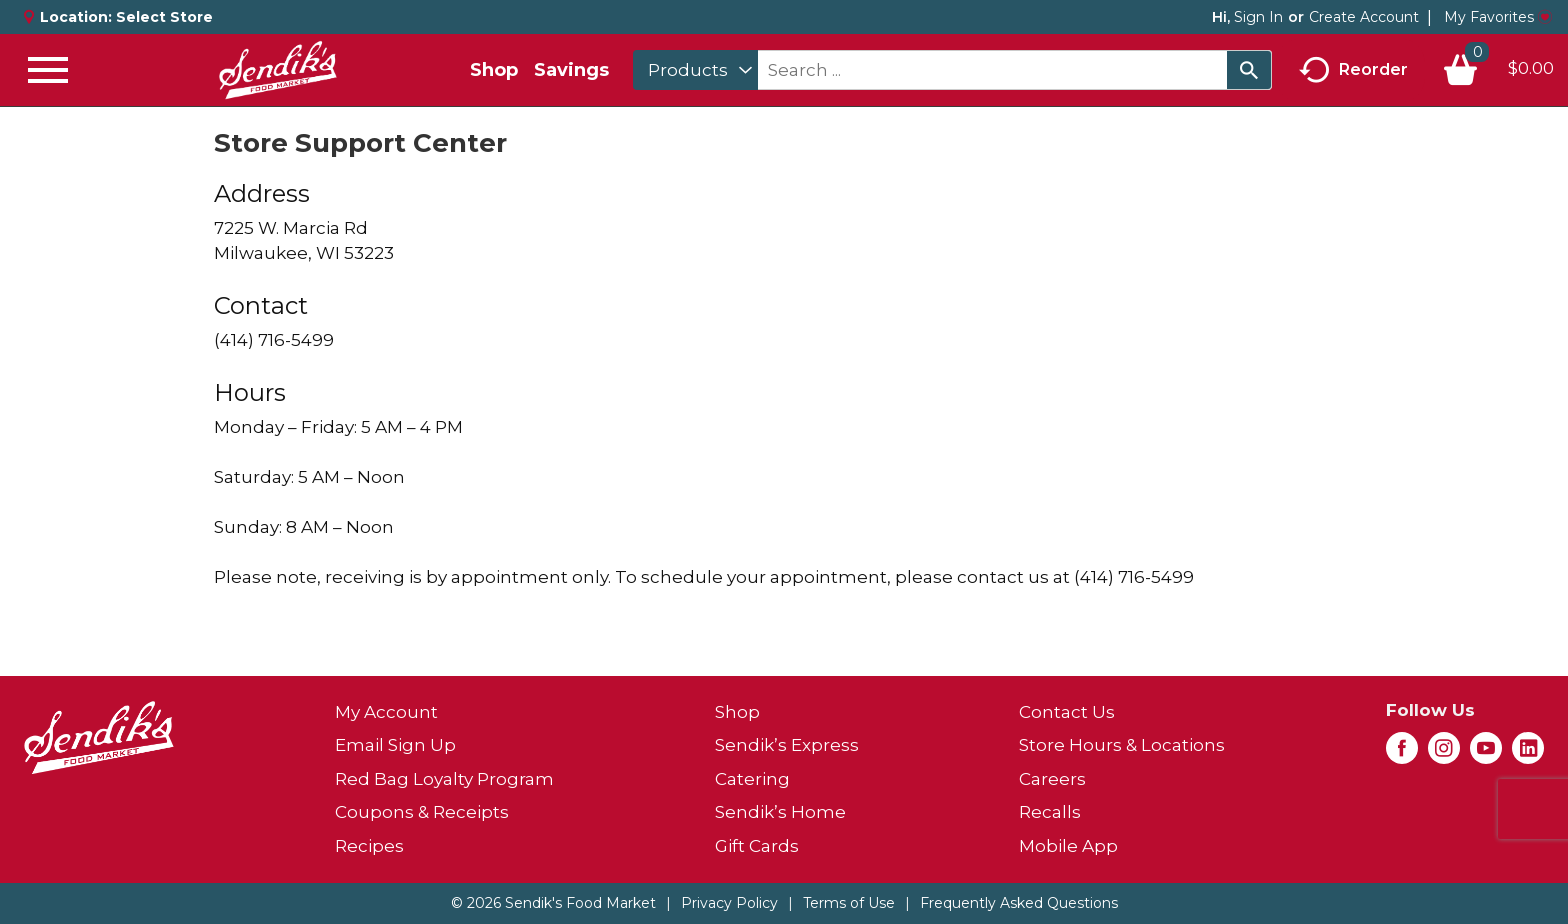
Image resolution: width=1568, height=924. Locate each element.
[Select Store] (166, 17)
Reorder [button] (1353, 70)
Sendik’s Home (780, 812)
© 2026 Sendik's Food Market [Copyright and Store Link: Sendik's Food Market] (553, 903)
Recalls (1050, 812)
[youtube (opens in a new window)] (1486, 754)
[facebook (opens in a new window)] (1402, 754)
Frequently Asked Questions (1019, 903)
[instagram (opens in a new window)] (1444, 754)
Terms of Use (849, 903)
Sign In (1258, 17)
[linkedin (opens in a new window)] (1528, 754)
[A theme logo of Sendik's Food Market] (278, 70)
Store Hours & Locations (1122, 745)
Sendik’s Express (787, 745)
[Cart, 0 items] (1498, 70)
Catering (752, 779)
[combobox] (695, 70)
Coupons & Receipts (422, 812)
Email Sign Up (395, 745)
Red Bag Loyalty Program (444, 779)
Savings (571, 70)
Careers (1052, 779)
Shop (494, 70)
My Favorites (1498, 17)
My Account (386, 712)
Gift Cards (757, 846)
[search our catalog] (1249, 70)
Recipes (369, 846)
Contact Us (1067, 712)
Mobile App (1068, 846)
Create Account (1364, 17)
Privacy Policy (729, 903)
